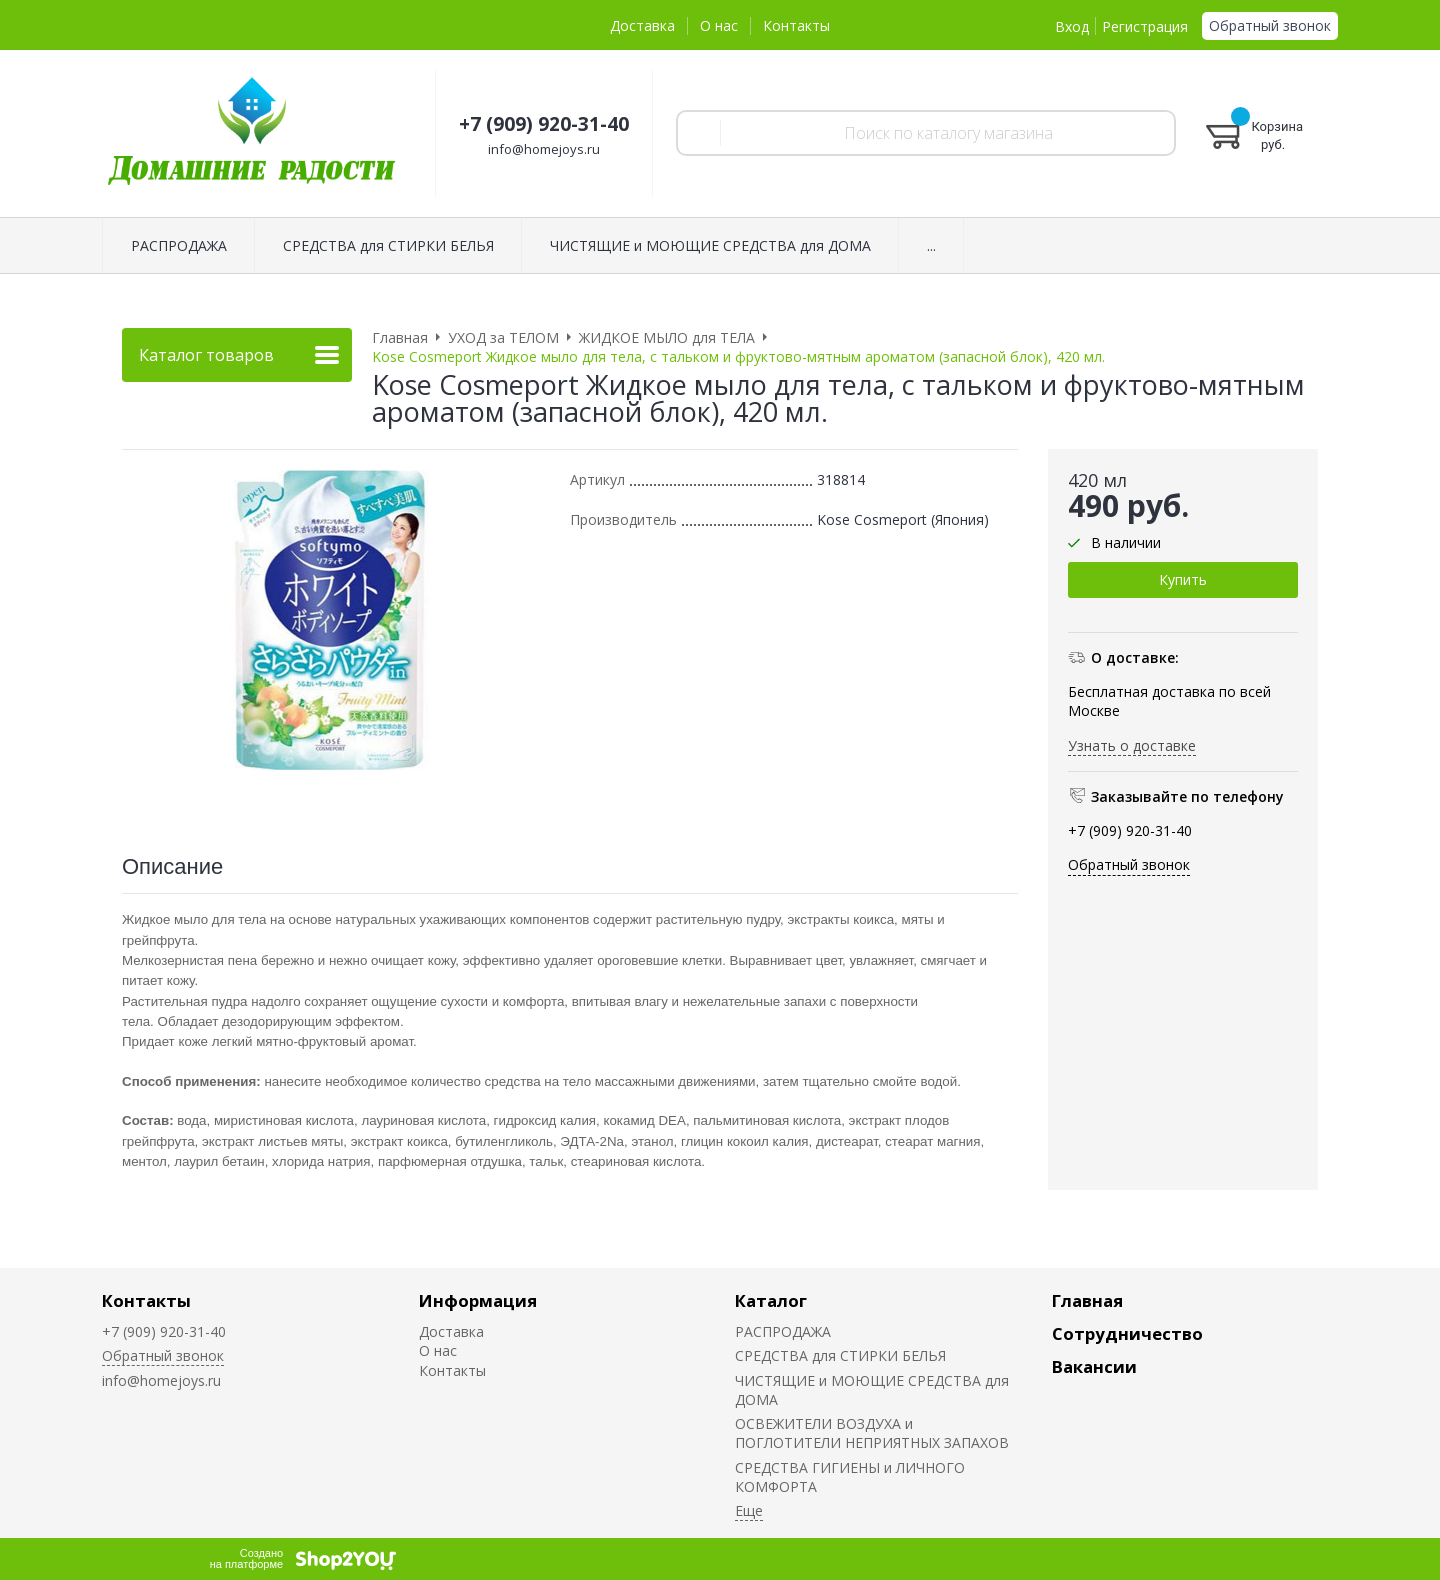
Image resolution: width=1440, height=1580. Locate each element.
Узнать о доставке (1132, 745)
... (931, 245)
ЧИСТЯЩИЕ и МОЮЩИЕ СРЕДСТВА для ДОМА (710, 245)
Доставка (642, 25)
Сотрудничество (1127, 1333)
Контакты (796, 25)
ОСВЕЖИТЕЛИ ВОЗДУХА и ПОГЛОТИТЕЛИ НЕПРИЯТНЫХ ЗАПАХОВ (872, 1433)
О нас (719, 25)
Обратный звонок (1270, 25)
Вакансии (1094, 1366)
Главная (1087, 1300)
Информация (478, 1300)
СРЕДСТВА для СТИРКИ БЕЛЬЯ (388, 245)
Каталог (771, 1300)
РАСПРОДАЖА (179, 245)
